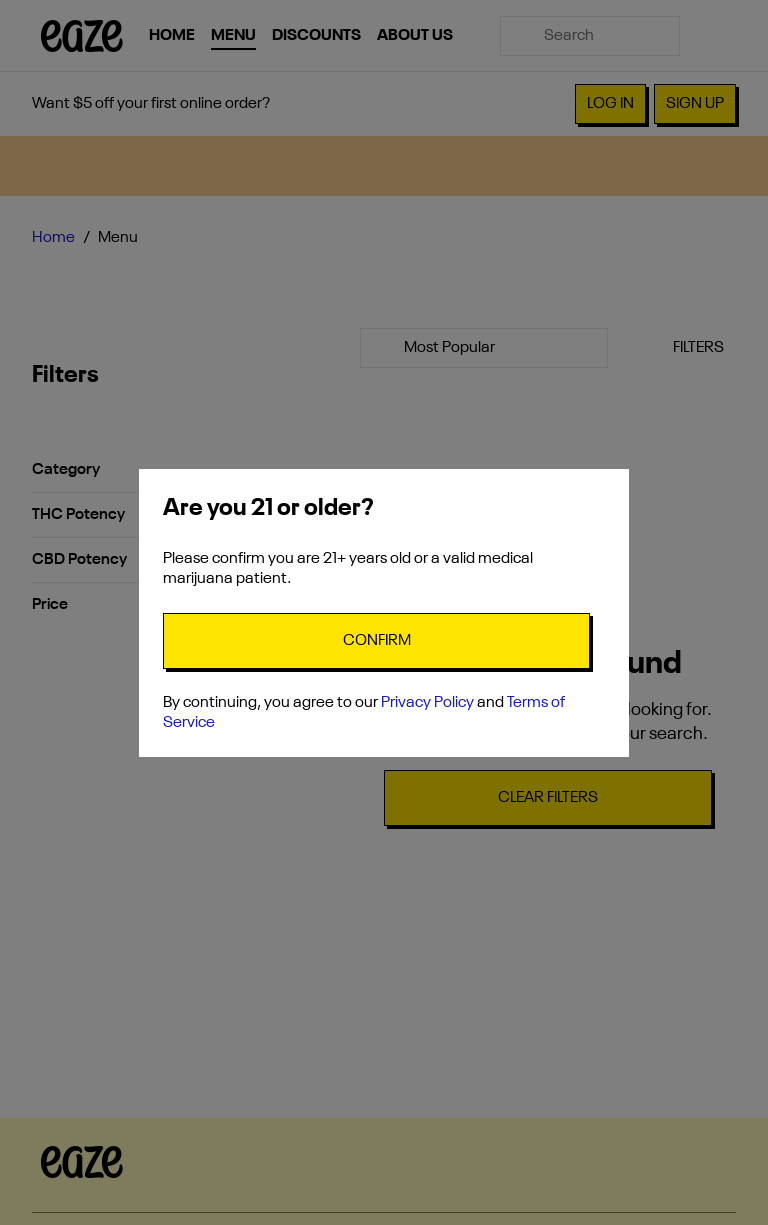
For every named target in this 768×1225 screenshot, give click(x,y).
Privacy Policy (427, 703)
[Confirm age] (376, 641)
